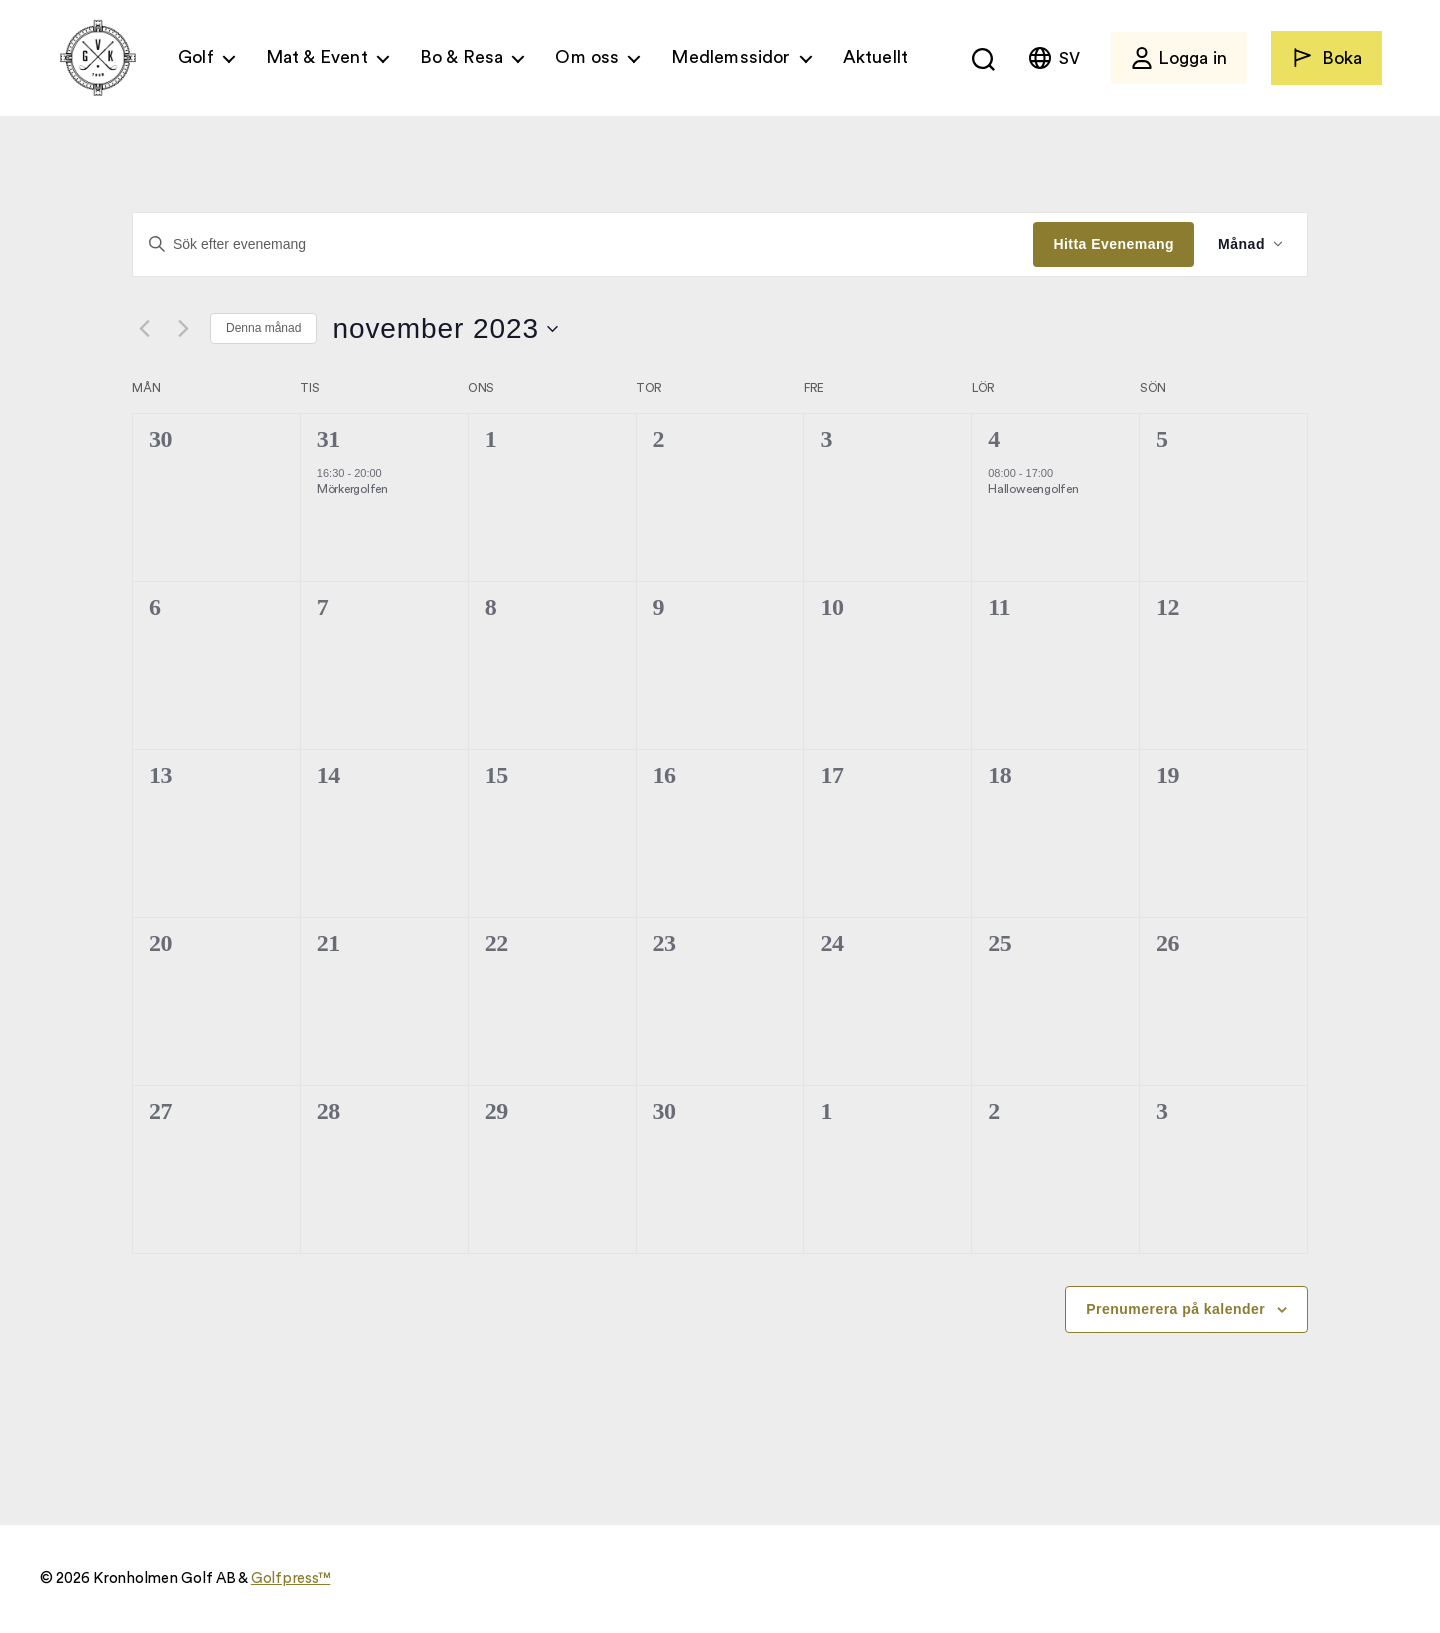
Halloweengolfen (1033, 489)
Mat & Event (317, 57)
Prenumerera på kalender (1175, 1309)
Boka (1326, 57)
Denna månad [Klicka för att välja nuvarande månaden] (263, 328)
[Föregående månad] (144, 329)
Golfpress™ (290, 1578)
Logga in (1179, 58)
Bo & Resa (462, 57)
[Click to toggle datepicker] (445, 329)
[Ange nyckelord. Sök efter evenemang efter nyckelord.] (583, 244)
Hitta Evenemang (1113, 244)
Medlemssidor (730, 57)
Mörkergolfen (352, 489)
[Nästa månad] (183, 329)
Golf (196, 57)
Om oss (587, 57)
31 (328, 439)
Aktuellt (875, 57)
